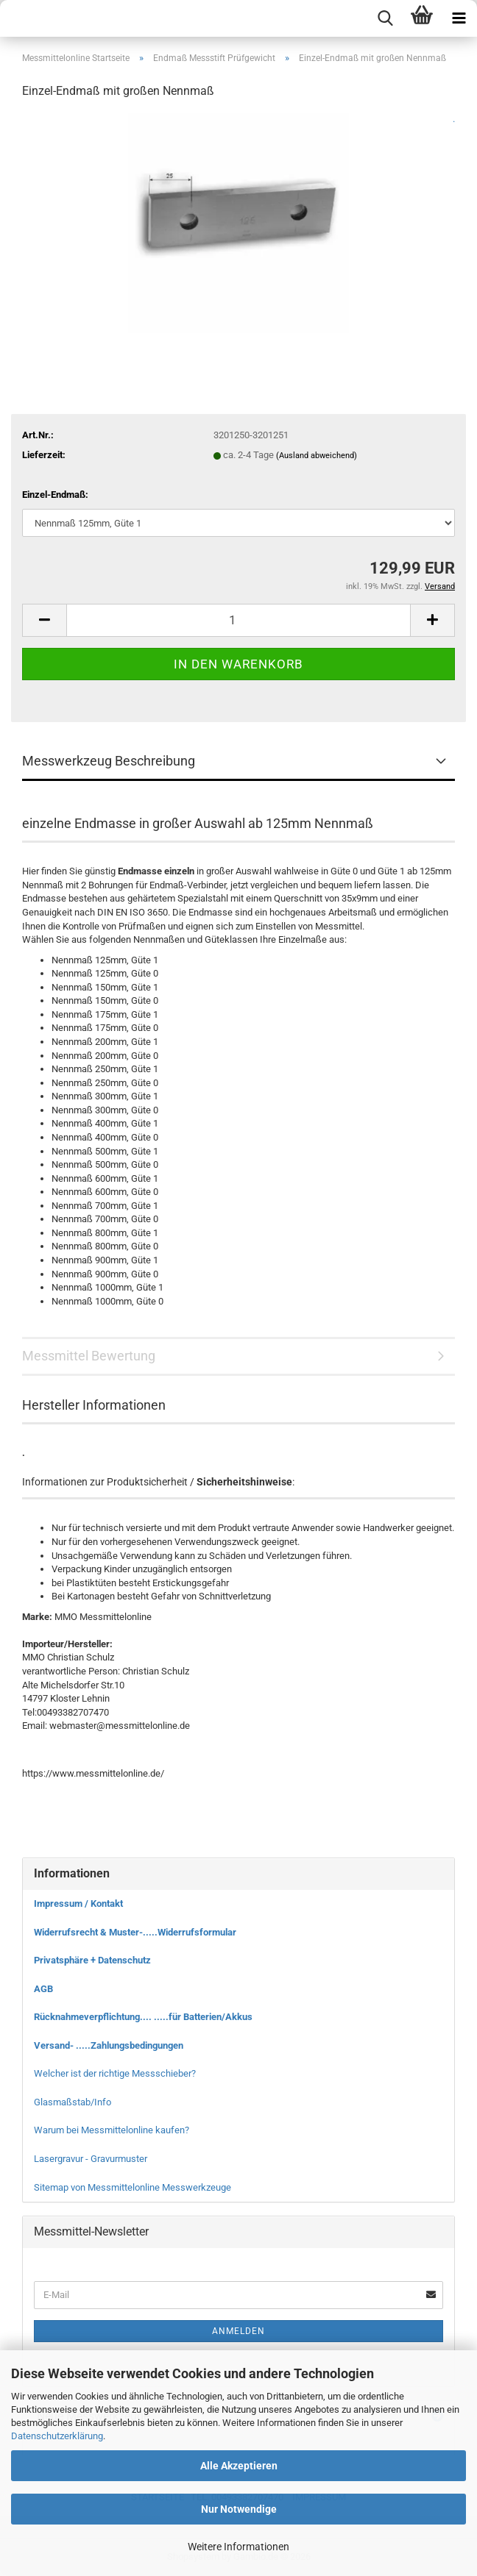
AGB (43, 1988)
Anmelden (238, 2331)
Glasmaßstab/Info (72, 2102)
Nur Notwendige (239, 2509)
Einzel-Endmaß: (55, 494)
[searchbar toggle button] (385, 18)
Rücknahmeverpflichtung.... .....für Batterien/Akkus (143, 2016)
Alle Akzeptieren (239, 2466)
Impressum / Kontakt (78, 1903)
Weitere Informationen (238, 2546)
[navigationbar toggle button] (458, 18)
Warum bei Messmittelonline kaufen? (111, 2130)
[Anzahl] (238, 620)
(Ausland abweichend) (316, 455)
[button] (44, 620)
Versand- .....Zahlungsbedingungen (108, 2045)
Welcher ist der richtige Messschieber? (115, 2073)
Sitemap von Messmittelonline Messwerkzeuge (132, 2187)
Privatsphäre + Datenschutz (92, 1960)
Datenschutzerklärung (57, 2435)
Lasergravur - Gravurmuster (90, 2158)
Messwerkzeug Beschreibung (108, 760)
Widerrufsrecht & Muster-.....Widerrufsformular (135, 1932)
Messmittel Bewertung (88, 1355)
